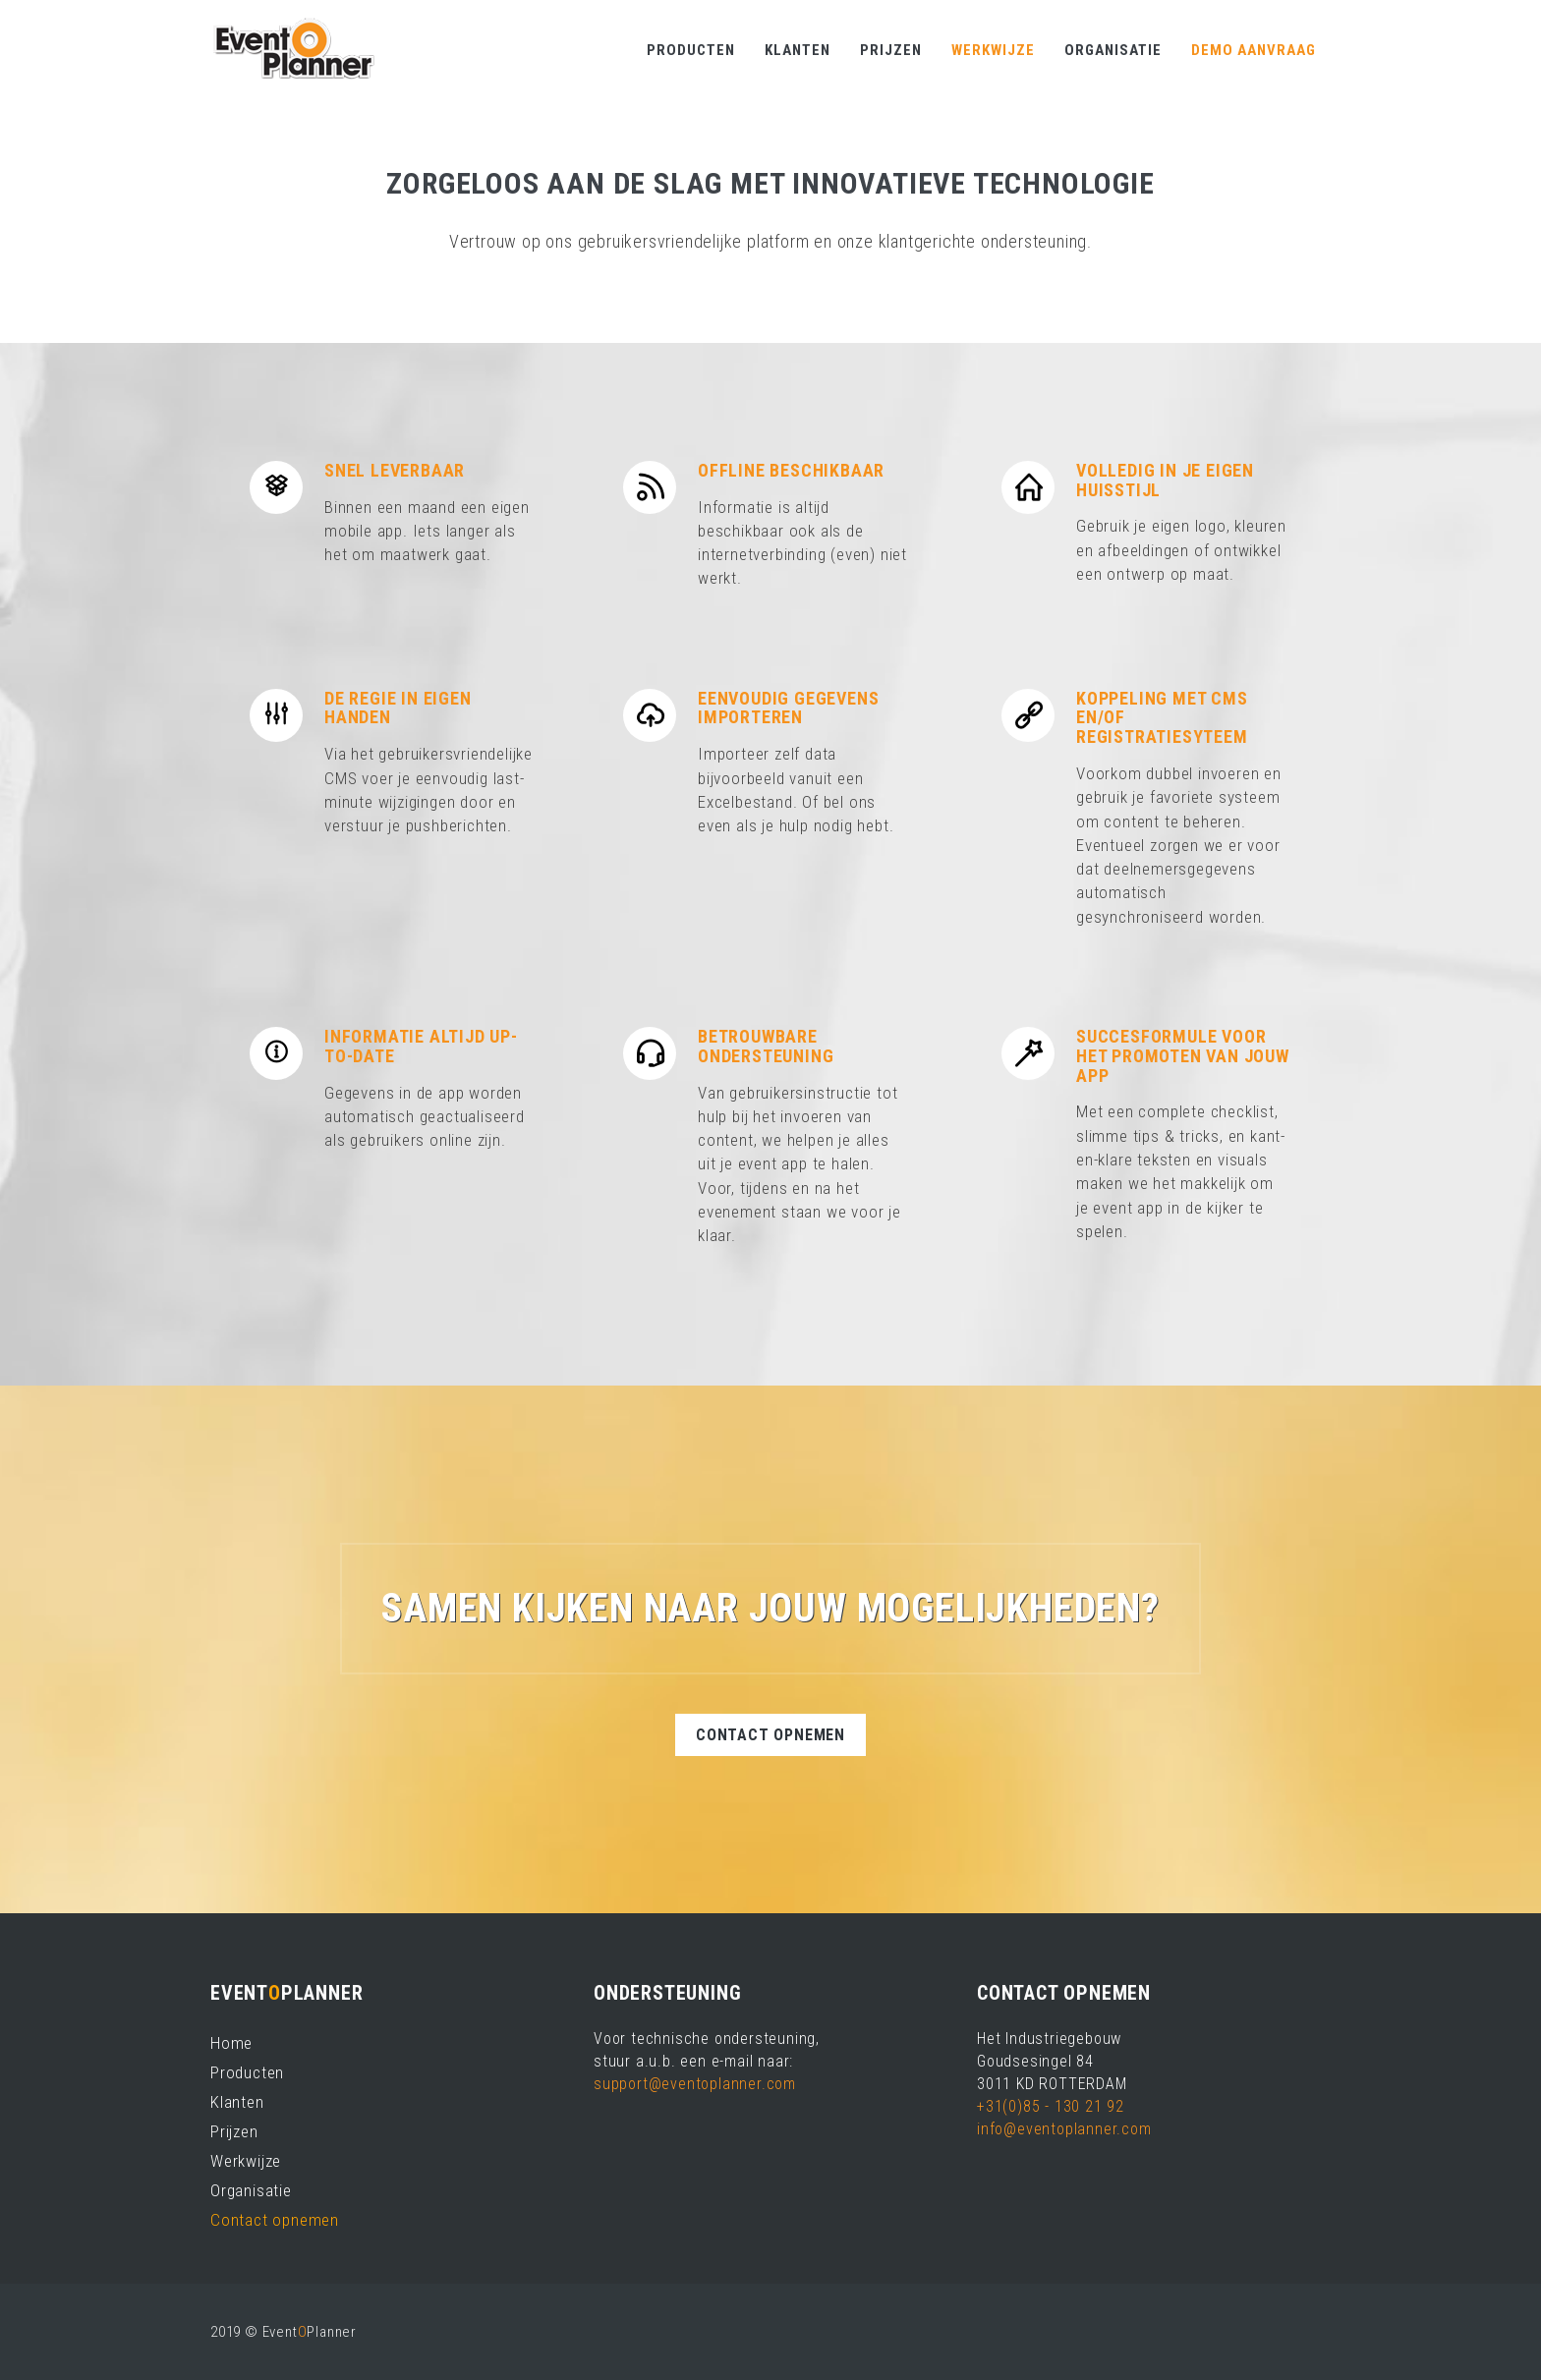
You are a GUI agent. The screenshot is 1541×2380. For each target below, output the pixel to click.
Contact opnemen (770, 1735)
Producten (691, 50)
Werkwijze (993, 50)
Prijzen (891, 50)
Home (231, 2043)
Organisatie (1113, 50)
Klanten (797, 50)
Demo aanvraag (1253, 50)
